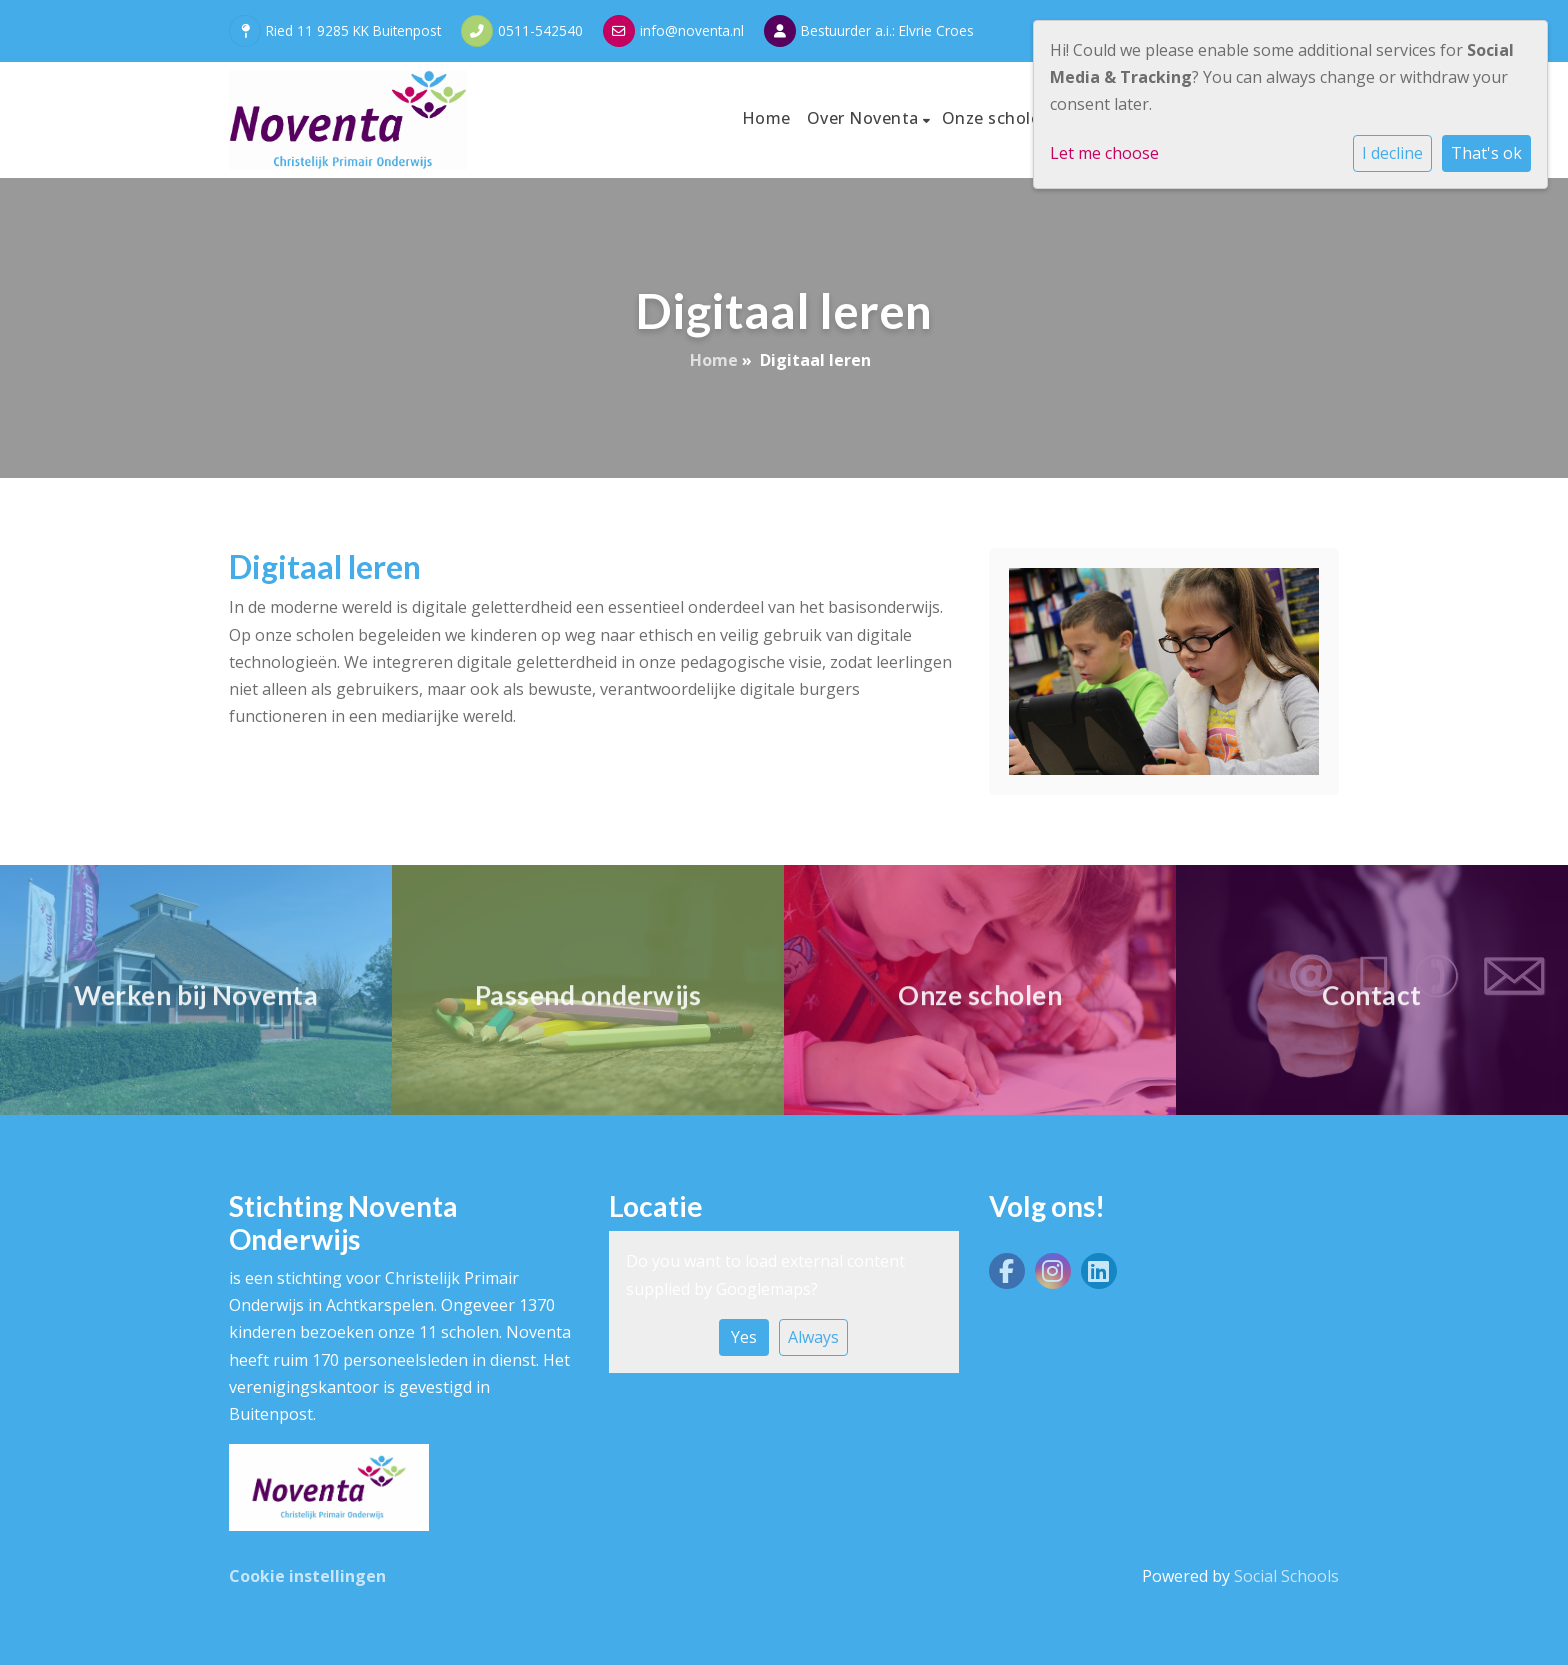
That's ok (1486, 153)
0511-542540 (540, 30)
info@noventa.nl (692, 30)
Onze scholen (996, 118)
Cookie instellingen (307, 1576)
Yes (744, 1337)
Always (813, 1337)
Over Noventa (865, 118)
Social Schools (1286, 1576)
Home (766, 118)
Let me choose (1104, 153)
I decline (1392, 153)
